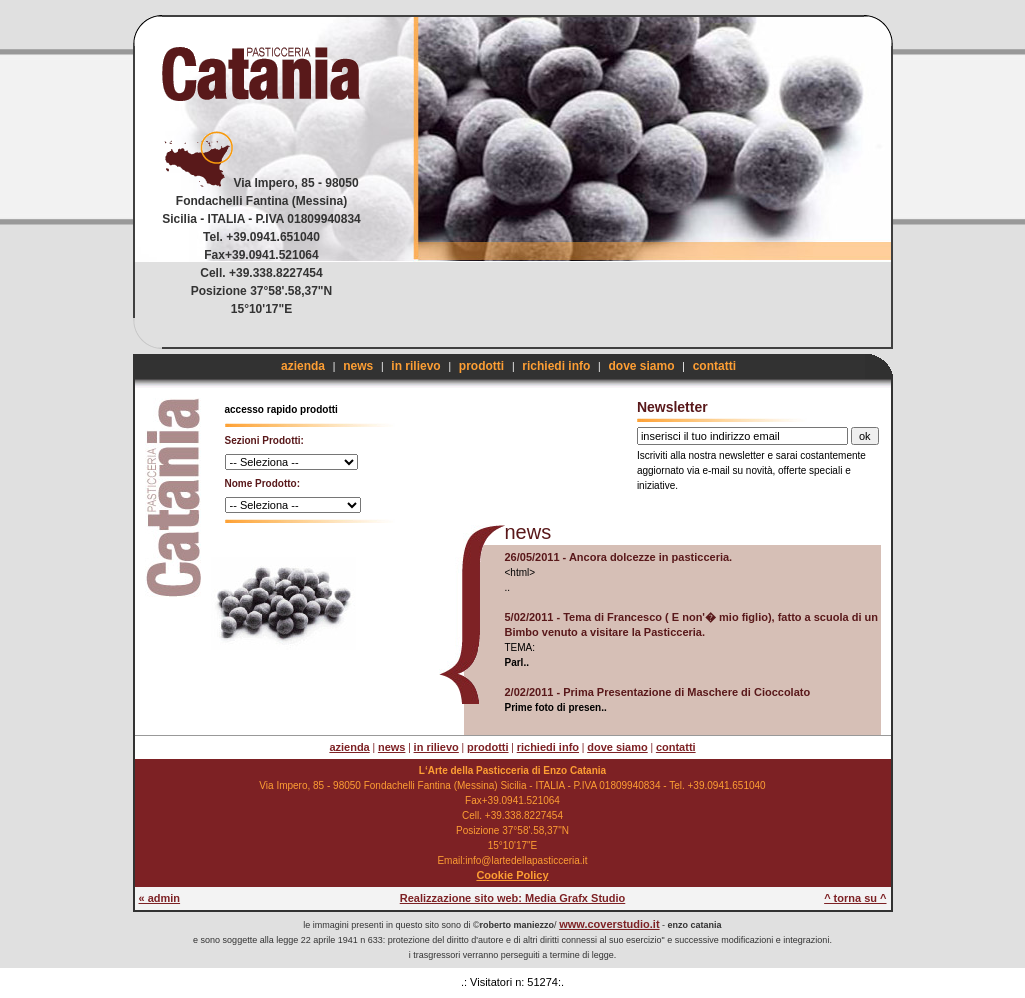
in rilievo (415, 366)
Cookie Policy (512, 875)
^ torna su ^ (855, 898)
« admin (160, 898)
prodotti (481, 366)
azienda (303, 366)
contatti (714, 366)
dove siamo (641, 366)
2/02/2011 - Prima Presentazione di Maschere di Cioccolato (658, 692)
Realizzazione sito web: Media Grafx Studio (513, 898)
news (358, 366)
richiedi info (556, 366)
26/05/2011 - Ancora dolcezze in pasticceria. (619, 557)
